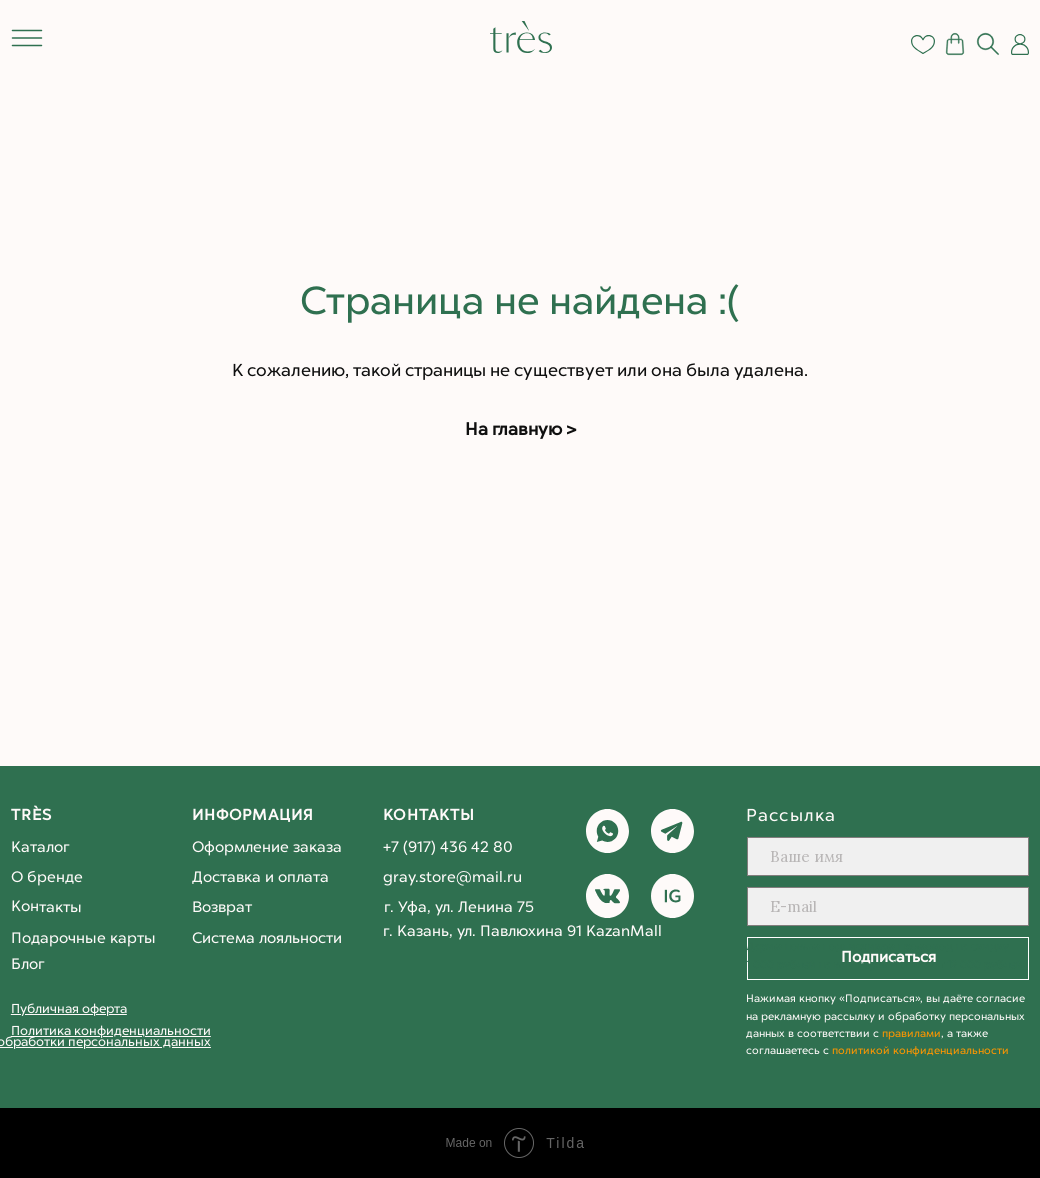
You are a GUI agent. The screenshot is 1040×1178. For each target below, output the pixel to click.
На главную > (520, 431)
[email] (888, 906)
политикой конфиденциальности (920, 1051)
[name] (888, 856)
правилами (911, 1034)
